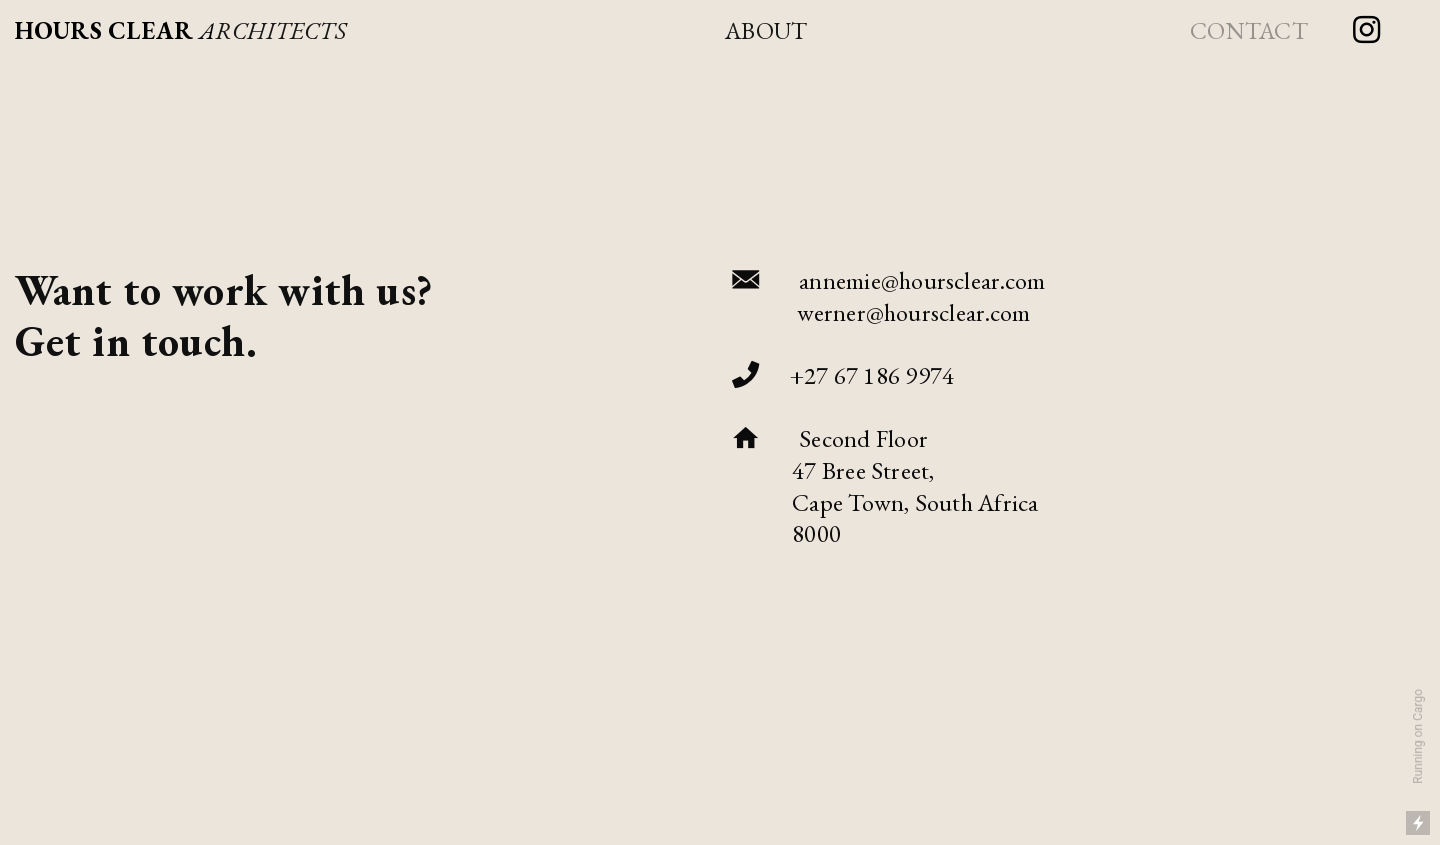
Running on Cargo (1418, 736)
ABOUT (766, 30)
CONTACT (1249, 30)
